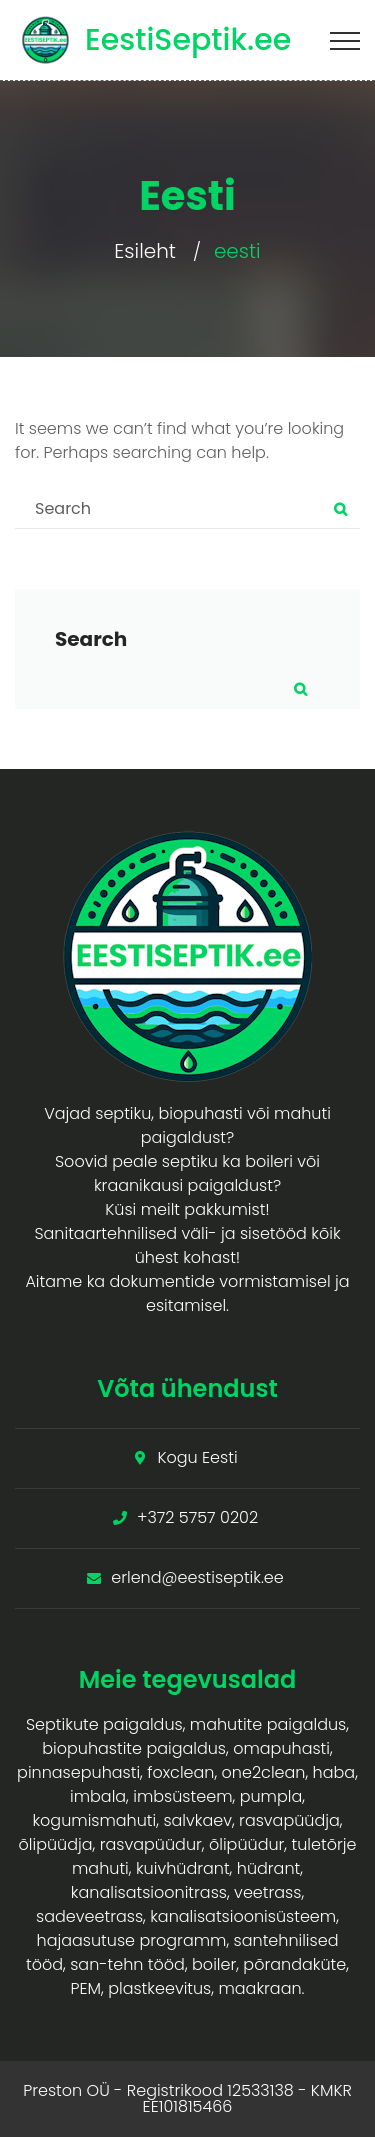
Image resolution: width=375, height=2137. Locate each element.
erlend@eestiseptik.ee (197, 1577)
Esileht (145, 251)
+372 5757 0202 (197, 1517)
